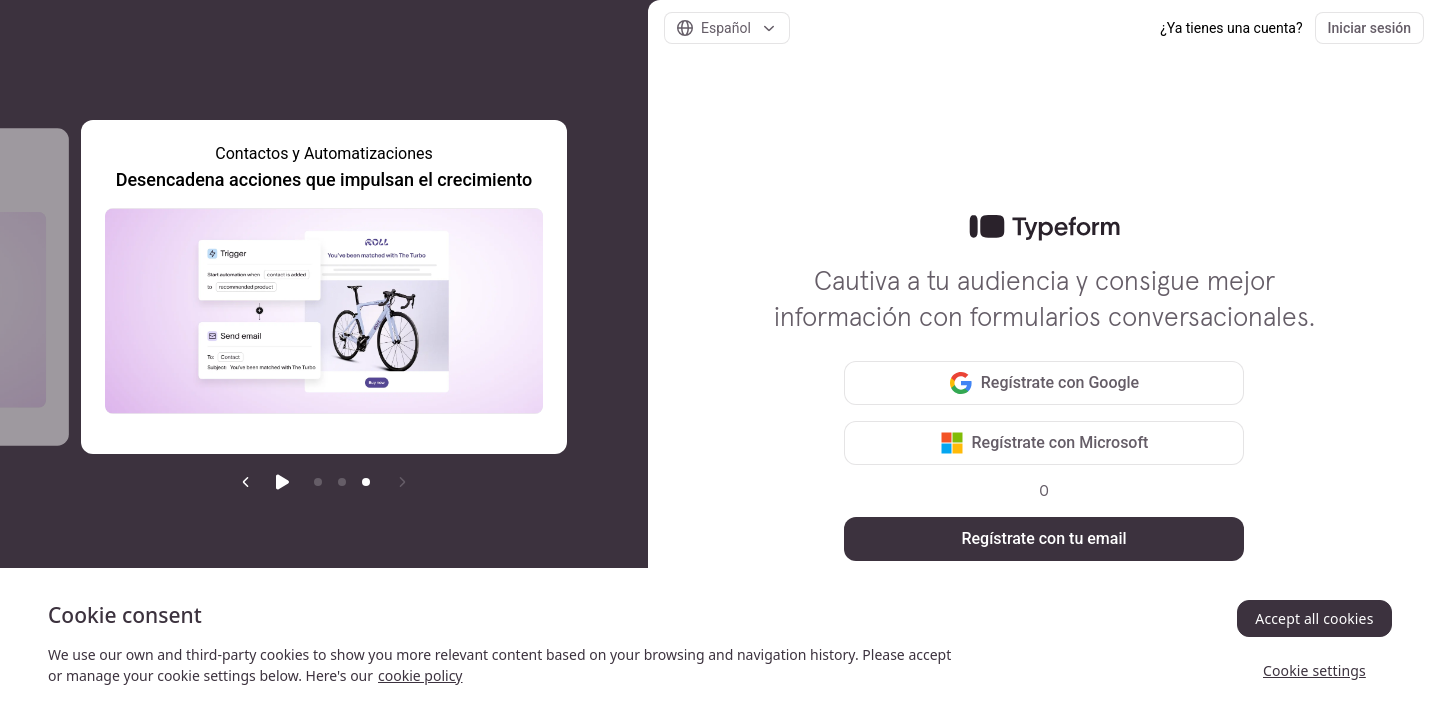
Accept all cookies (1314, 618)
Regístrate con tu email (1043, 538)
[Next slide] (402, 482)
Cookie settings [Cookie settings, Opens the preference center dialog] (1314, 670)
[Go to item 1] (318, 482)
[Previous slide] (246, 482)
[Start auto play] (282, 482)
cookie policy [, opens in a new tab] (420, 675)
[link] (1044, 228)
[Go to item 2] (342, 482)
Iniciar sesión (1369, 28)
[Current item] (366, 482)
